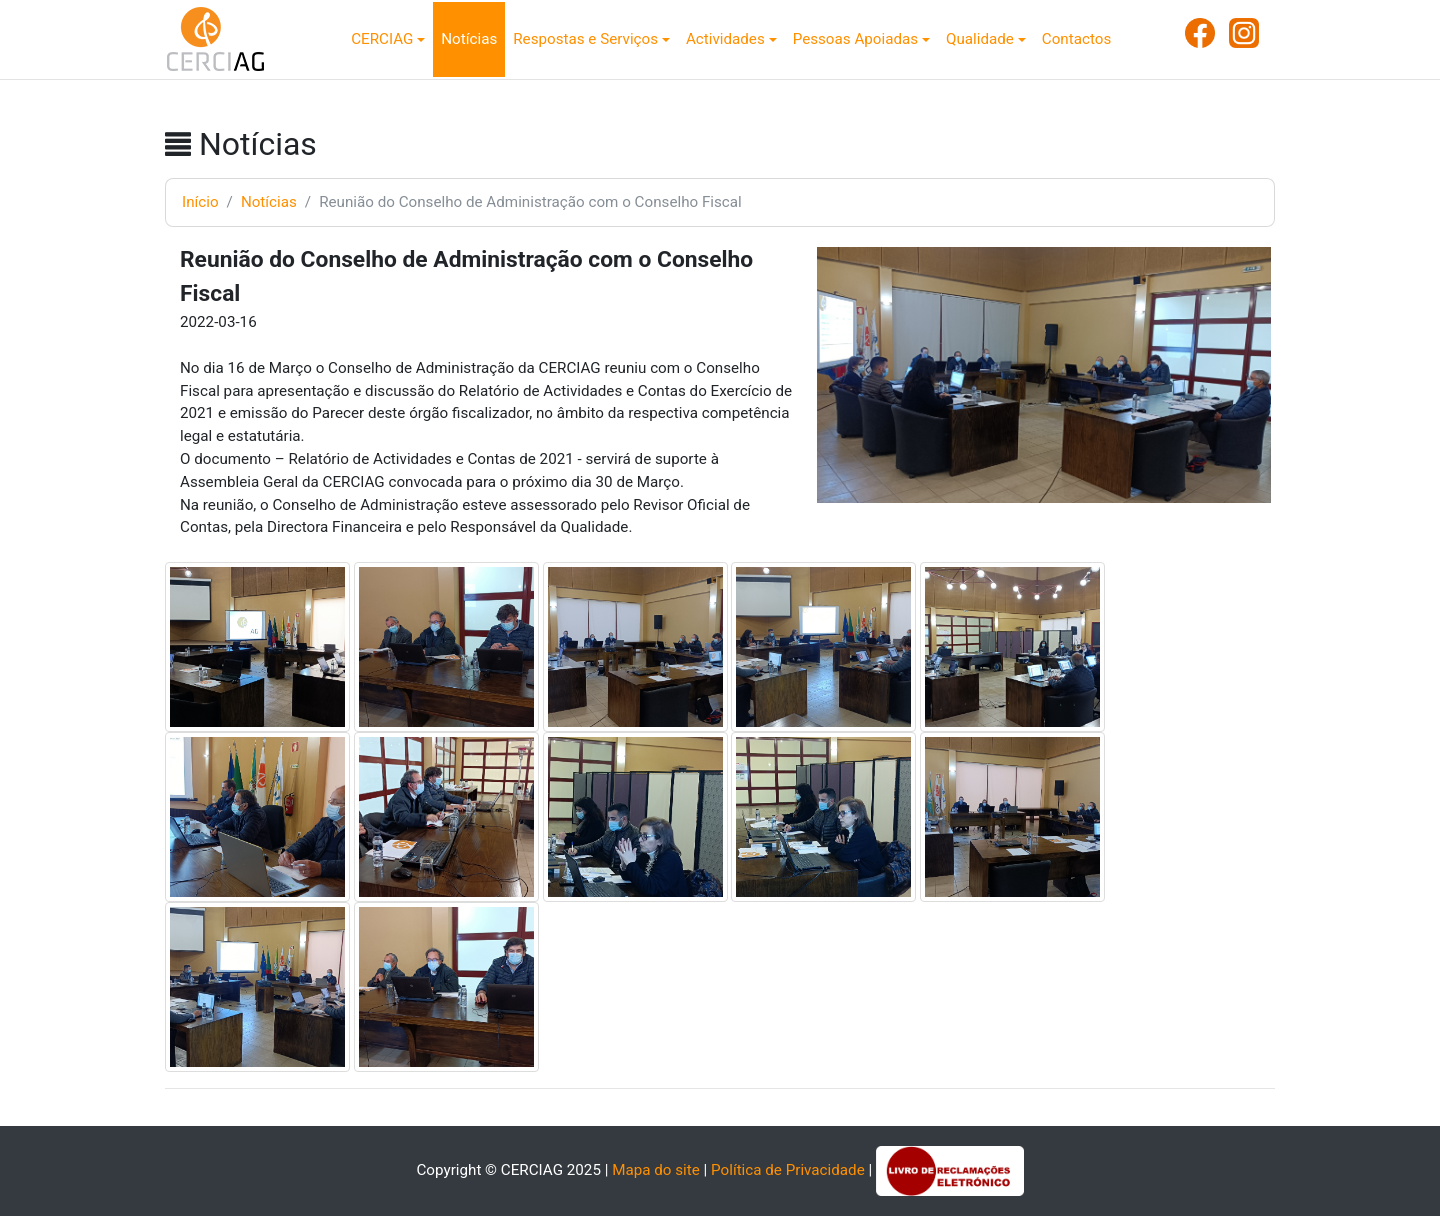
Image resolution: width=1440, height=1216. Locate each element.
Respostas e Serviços (585, 39)
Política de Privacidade (788, 1170)
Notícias (469, 39)
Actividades (725, 39)
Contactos (1076, 39)
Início (200, 202)
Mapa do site (656, 1170)
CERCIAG (382, 39)
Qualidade (980, 39)
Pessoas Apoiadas (855, 39)
